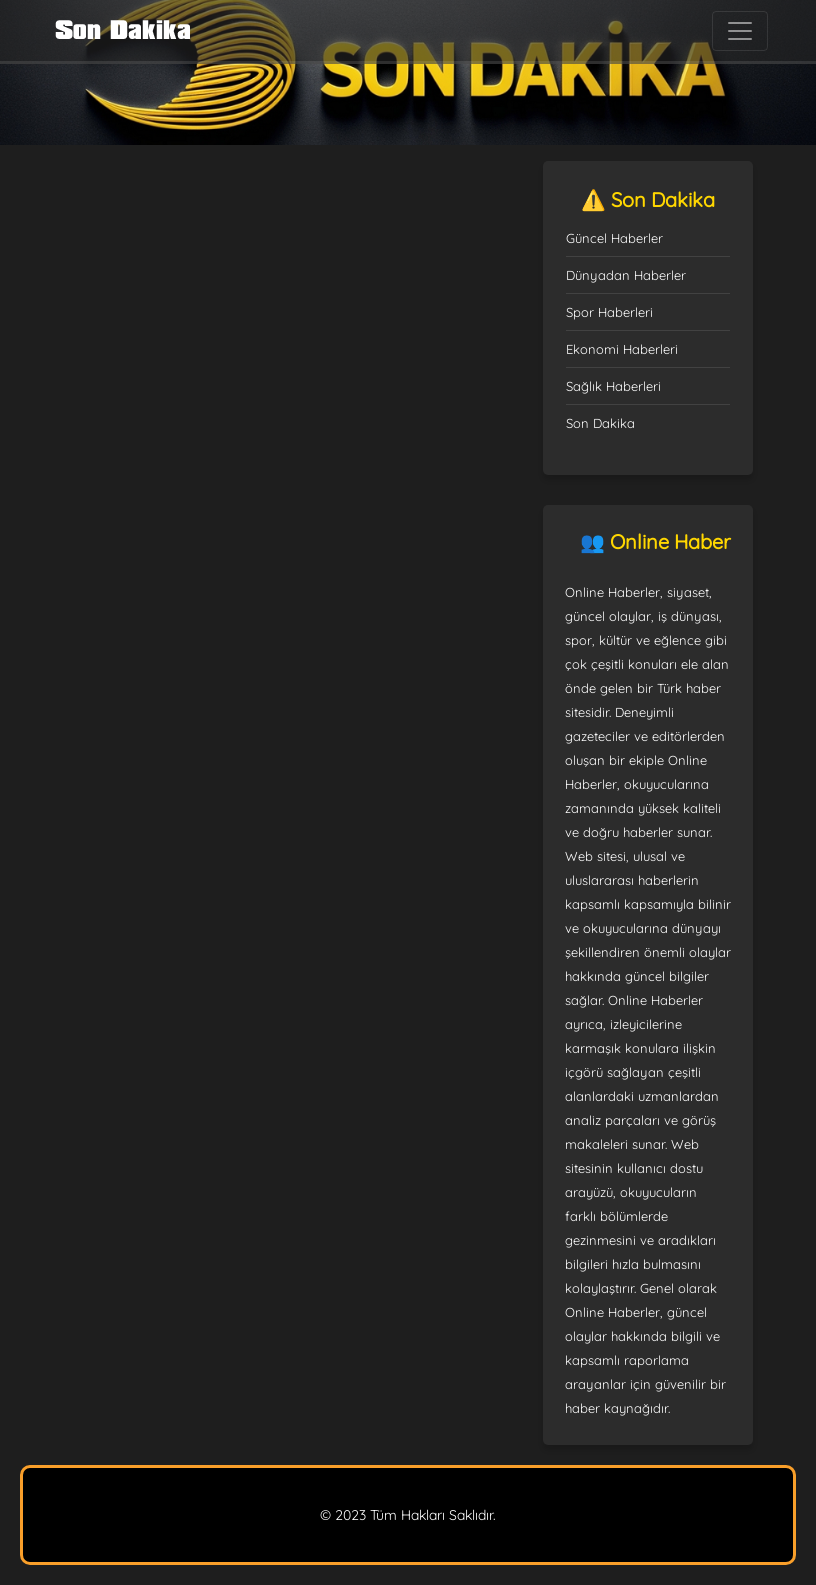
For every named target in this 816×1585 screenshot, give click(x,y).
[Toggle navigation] (740, 31)
